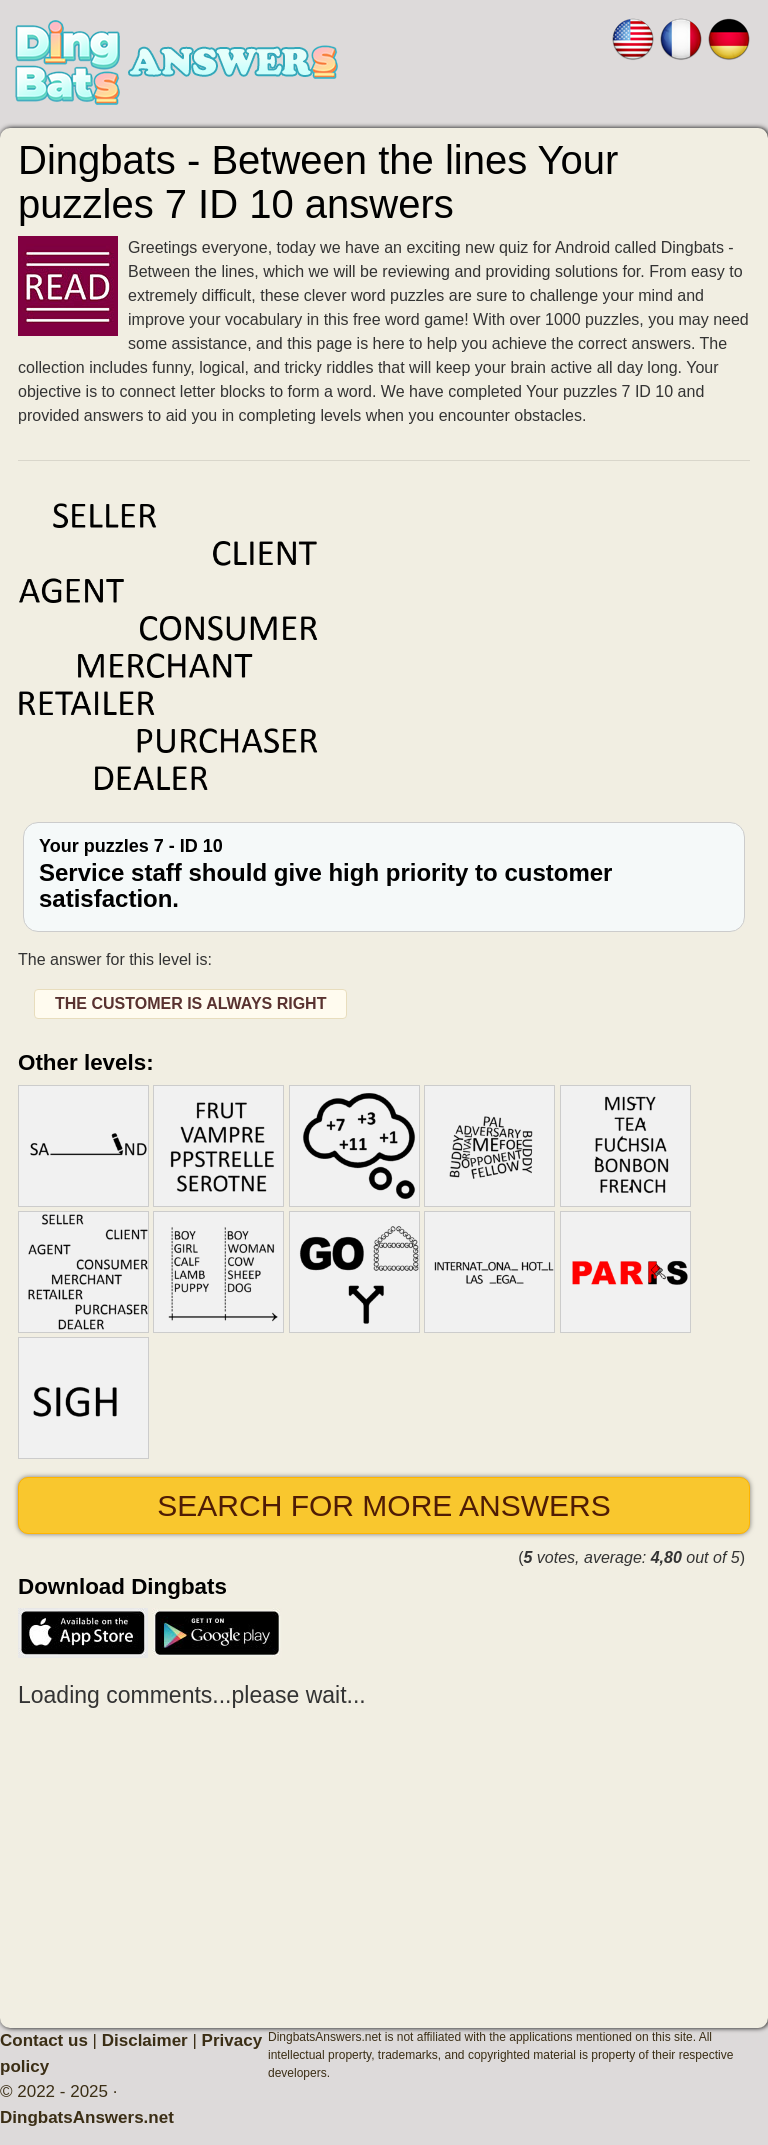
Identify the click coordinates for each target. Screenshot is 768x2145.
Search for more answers (383, 1505)
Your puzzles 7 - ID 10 (384, 874)
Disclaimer (145, 2040)
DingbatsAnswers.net (87, 2117)
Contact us (44, 2040)
